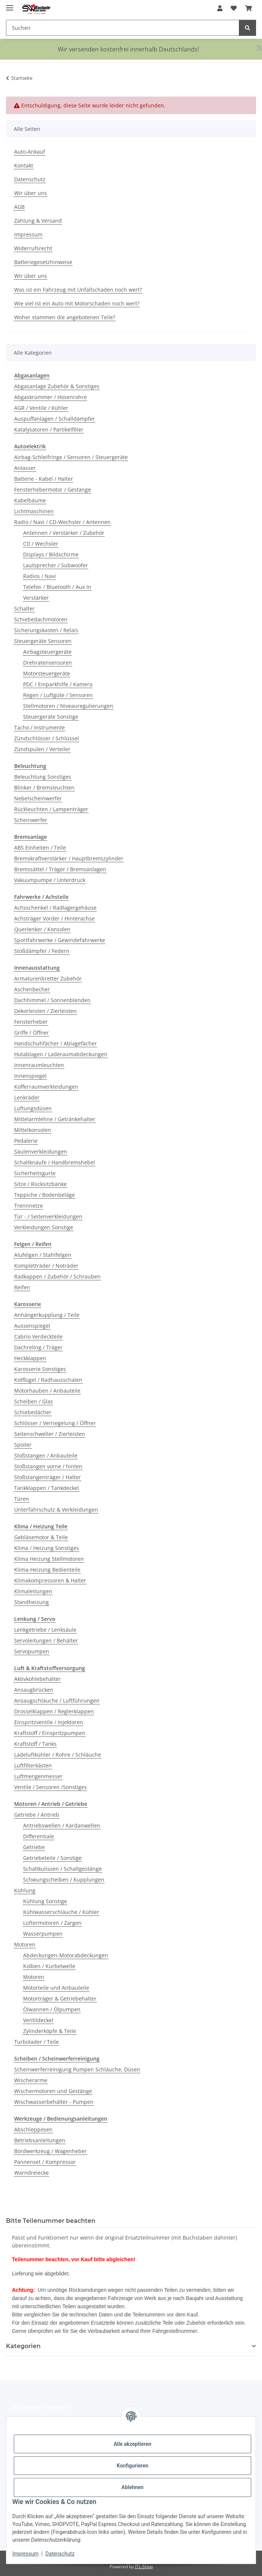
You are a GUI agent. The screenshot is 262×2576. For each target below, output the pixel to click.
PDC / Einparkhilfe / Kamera (57, 684)
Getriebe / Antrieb (36, 1814)
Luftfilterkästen (33, 1765)
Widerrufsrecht (33, 248)
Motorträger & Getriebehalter (60, 1998)
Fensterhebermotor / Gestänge (52, 489)
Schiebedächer (32, 1412)
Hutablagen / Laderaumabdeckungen (60, 1054)
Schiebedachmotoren (40, 619)
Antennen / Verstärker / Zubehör (63, 532)
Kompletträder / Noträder (46, 1265)
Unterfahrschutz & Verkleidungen (56, 1509)
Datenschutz (60, 2554)
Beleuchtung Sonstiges (42, 776)
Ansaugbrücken (33, 1689)
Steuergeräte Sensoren (43, 640)
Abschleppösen (33, 2129)
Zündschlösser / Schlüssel (46, 738)
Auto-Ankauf (29, 151)
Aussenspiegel (32, 1325)
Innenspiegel (30, 1075)
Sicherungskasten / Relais (46, 630)
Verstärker (36, 597)
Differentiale (38, 1836)
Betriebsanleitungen (39, 2140)
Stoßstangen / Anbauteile (46, 1455)
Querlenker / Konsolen (42, 929)
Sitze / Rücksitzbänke (40, 1183)
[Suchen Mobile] (122, 28)
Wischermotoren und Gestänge (53, 2091)
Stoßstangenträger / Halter (47, 1477)
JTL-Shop (144, 2566)
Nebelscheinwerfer (38, 798)
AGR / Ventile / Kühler (41, 407)
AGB (19, 206)
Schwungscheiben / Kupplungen (63, 1879)
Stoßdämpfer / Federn (41, 950)
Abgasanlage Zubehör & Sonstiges (57, 386)
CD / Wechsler (40, 543)
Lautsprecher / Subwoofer (55, 565)
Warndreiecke (31, 2172)
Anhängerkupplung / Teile (46, 1314)
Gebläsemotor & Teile (41, 1537)
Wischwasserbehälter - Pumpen (54, 2101)
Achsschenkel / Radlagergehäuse (55, 907)
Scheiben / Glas (33, 1401)
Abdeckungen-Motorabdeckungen (65, 1955)
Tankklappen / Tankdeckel (46, 1487)
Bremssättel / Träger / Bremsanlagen (60, 869)
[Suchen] (247, 28)
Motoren (24, 1944)
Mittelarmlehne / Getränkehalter (54, 1119)
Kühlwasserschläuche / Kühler (61, 1911)
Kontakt (23, 165)
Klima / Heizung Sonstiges (46, 1547)
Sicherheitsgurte (35, 1173)
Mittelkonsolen (32, 1129)
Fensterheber (31, 1021)
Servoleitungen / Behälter (46, 1640)
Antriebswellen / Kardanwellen (61, 1825)
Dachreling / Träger (38, 1347)
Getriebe (34, 1847)
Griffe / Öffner (31, 1032)
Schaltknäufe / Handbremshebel (54, 1162)
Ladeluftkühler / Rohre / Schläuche (57, 1754)
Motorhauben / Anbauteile (47, 1390)
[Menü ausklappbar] (9, 4)
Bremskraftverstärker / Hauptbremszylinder (68, 858)
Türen (21, 1498)
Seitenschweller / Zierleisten (49, 1433)
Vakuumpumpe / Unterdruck (49, 880)
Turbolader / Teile (36, 2041)
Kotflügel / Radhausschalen (48, 1379)
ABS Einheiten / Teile (40, 847)
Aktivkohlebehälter (37, 1678)
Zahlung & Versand (38, 220)
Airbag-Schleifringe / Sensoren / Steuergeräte (71, 457)
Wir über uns (30, 193)
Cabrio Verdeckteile (38, 1336)
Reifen (22, 1287)
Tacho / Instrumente (39, 727)
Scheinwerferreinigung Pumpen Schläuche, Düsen (77, 2069)
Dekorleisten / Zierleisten (45, 1010)
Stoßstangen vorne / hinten (48, 1466)
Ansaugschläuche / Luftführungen (57, 1700)
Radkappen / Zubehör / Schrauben (57, 1276)
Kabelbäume (30, 500)
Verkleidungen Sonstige (43, 1227)
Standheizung (31, 1602)
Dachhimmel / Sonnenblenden (52, 1000)
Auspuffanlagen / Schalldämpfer (54, 418)
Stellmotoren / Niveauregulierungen (68, 705)
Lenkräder (27, 1097)
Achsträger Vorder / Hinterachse (54, 918)
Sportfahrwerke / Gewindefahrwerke (59, 940)
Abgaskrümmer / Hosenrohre (50, 397)
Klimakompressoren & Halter (50, 1580)
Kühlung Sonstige (45, 1901)
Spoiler (23, 1444)
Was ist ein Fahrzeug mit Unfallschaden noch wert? (78, 289)
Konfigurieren (132, 2466)
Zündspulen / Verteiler (42, 749)
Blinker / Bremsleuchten (44, 787)
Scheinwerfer (30, 819)
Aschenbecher (32, 989)
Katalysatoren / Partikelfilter (48, 429)
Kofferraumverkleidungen (46, 1086)
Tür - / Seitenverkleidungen (48, 1216)
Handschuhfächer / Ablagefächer (55, 1043)
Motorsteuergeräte (46, 673)
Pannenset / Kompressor (45, 2161)
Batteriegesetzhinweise (43, 262)
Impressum (25, 2554)
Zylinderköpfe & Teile (49, 2030)
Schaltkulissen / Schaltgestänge (62, 1868)
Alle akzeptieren (132, 2444)
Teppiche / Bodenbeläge (44, 1194)
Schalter (24, 608)
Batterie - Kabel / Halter (43, 478)
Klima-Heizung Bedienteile (47, 1569)
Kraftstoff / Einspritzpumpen (49, 1732)
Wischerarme (30, 2080)
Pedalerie (26, 1140)
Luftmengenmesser (38, 1776)
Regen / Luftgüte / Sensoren (58, 695)
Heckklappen (30, 1358)
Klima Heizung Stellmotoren (49, 1558)
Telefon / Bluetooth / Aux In (57, 586)
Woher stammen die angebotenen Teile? (64, 317)
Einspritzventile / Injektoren (48, 1722)
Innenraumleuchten (39, 1065)
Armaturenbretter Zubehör (48, 978)
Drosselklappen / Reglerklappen (54, 1711)
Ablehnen (132, 2487)
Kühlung (24, 1890)
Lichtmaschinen (34, 511)
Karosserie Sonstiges (40, 1368)
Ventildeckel (38, 2020)
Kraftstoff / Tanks (35, 1743)
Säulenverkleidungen (40, 1151)
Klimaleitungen (33, 1591)
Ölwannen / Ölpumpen (52, 2009)
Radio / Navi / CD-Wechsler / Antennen (62, 521)
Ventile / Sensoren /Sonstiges (50, 1787)
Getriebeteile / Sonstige (52, 1857)
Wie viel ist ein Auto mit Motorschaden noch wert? (76, 303)
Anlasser (25, 467)
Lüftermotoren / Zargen (52, 1922)
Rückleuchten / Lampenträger (51, 809)
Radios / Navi (39, 576)
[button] (220, 8)
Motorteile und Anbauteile (56, 1987)
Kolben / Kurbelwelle (49, 1966)
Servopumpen (31, 1651)
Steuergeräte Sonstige (50, 716)
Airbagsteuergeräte (47, 651)
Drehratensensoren (47, 662)
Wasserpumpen (43, 1933)
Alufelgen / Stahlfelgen (42, 1254)
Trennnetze (28, 1205)
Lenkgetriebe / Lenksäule (45, 1629)
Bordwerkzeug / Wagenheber (50, 2151)
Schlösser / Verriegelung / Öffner (55, 1423)
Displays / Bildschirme (51, 554)
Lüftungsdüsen (33, 1108)
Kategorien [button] (23, 2346)
